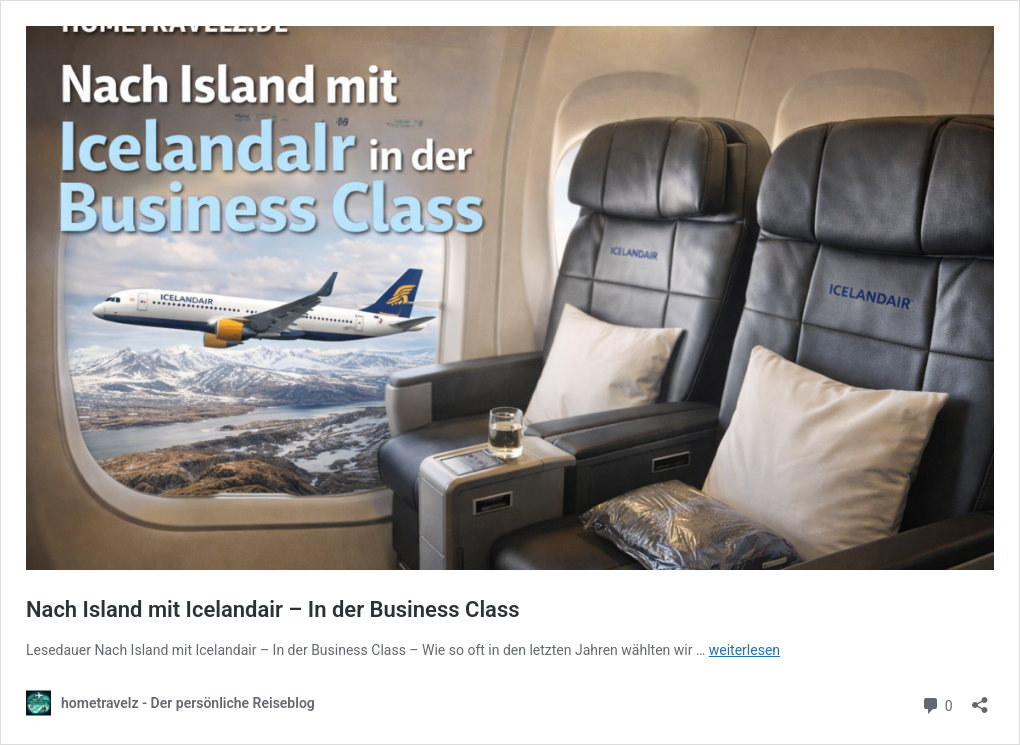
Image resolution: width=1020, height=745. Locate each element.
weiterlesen (744, 650)
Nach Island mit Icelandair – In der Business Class (273, 609)
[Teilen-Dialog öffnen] (980, 698)
